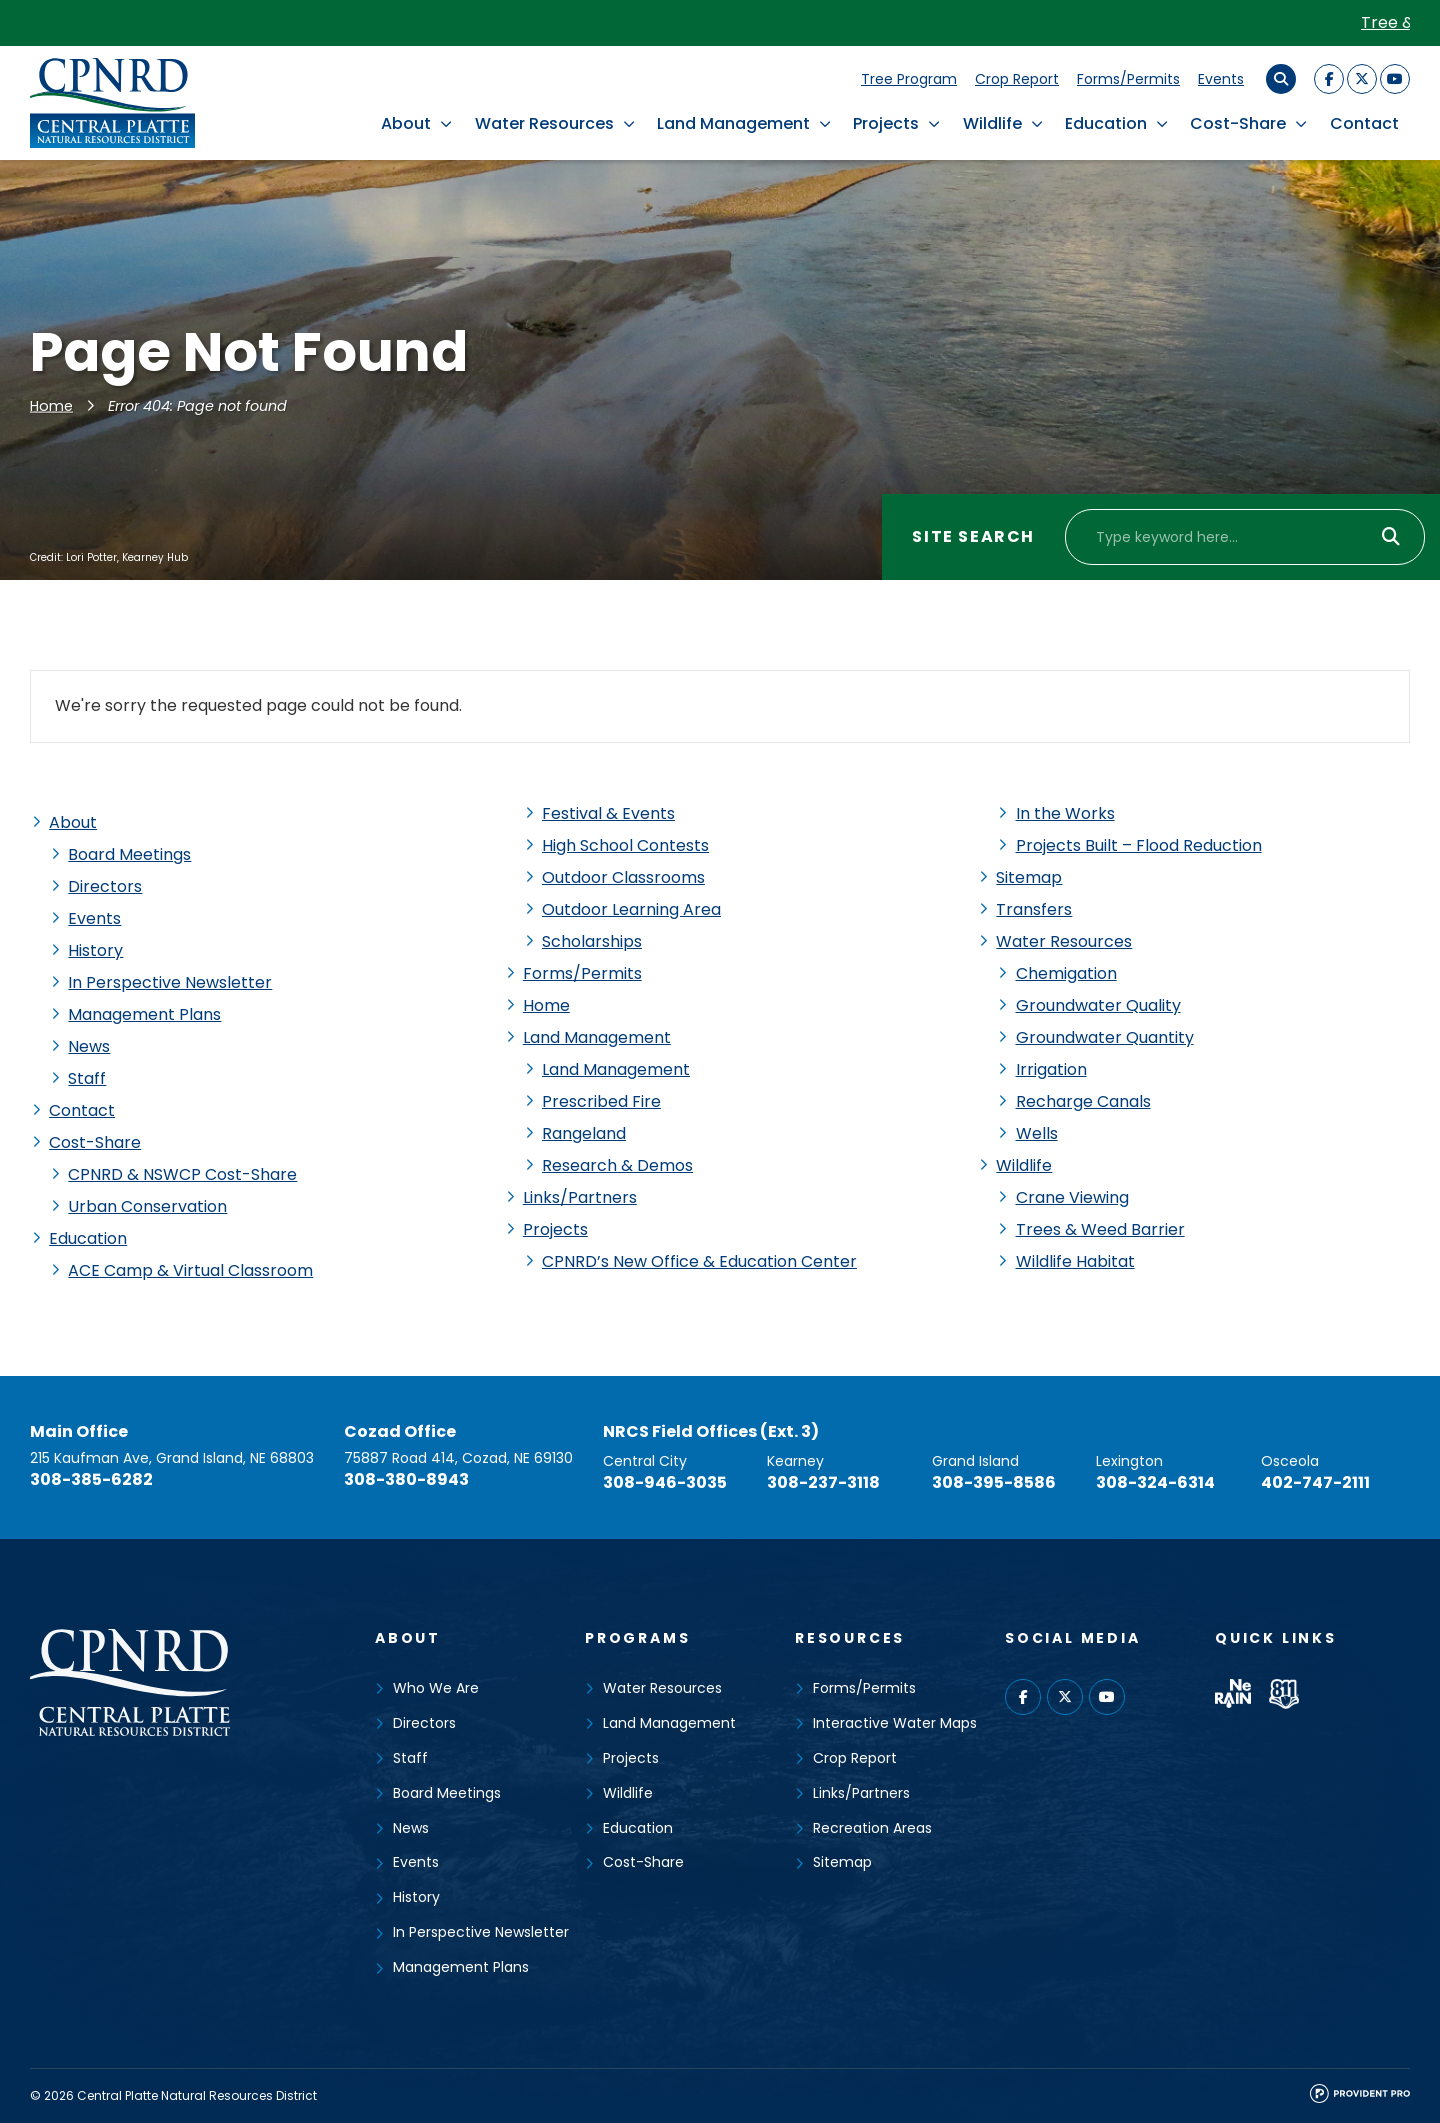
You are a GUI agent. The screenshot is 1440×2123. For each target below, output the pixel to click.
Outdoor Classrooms (623, 877)
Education (1106, 123)
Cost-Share (1238, 123)
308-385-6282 (91, 1479)
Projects (886, 123)
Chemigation (1066, 973)
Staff (87, 1078)
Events (1221, 79)
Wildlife (992, 123)
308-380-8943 (406, 1479)
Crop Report (1017, 79)
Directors (105, 886)
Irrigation (1051, 1069)
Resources (850, 1638)
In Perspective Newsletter (170, 982)
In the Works (1065, 813)
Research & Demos (617, 1165)
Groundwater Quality (1098, 1005)
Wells (1037, 1133)
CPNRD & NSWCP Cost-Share (182, 1174)
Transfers (1034, 909)
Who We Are (436, 1688)
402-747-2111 (1315, 1482)
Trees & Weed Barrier (1100, 1229)
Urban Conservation (147, 1206)
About (406, 123)
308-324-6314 (1155, 1482)
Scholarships (592, 941)
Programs (637, 1638)
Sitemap (1029, 877)
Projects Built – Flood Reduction (1139, 845)
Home (51, 406)
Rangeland (584, 1133)
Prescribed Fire (601, 1101)
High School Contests (625, 845)
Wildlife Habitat (1075, 1261)
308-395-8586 (994, 1482)
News (89, 1046)
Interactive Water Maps (895, 1723)
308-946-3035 (665, 1482)
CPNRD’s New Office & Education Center (699, 1261)
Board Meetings (129, 854)
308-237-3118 (823, 1482)
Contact (1364, 123)
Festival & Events (608, 813)
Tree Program (909, 79)
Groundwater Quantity (1105, 1037)
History (95, 950)
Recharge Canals (1083, 1101)
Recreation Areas (872, 1828)
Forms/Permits (1128, 79)
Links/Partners (580, 1197)
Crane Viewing (1072, 1197)
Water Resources (544, 123)
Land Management (733, 123)
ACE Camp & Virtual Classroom (190, 1270)
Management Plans (144, 1014)
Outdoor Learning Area (631, 909)
